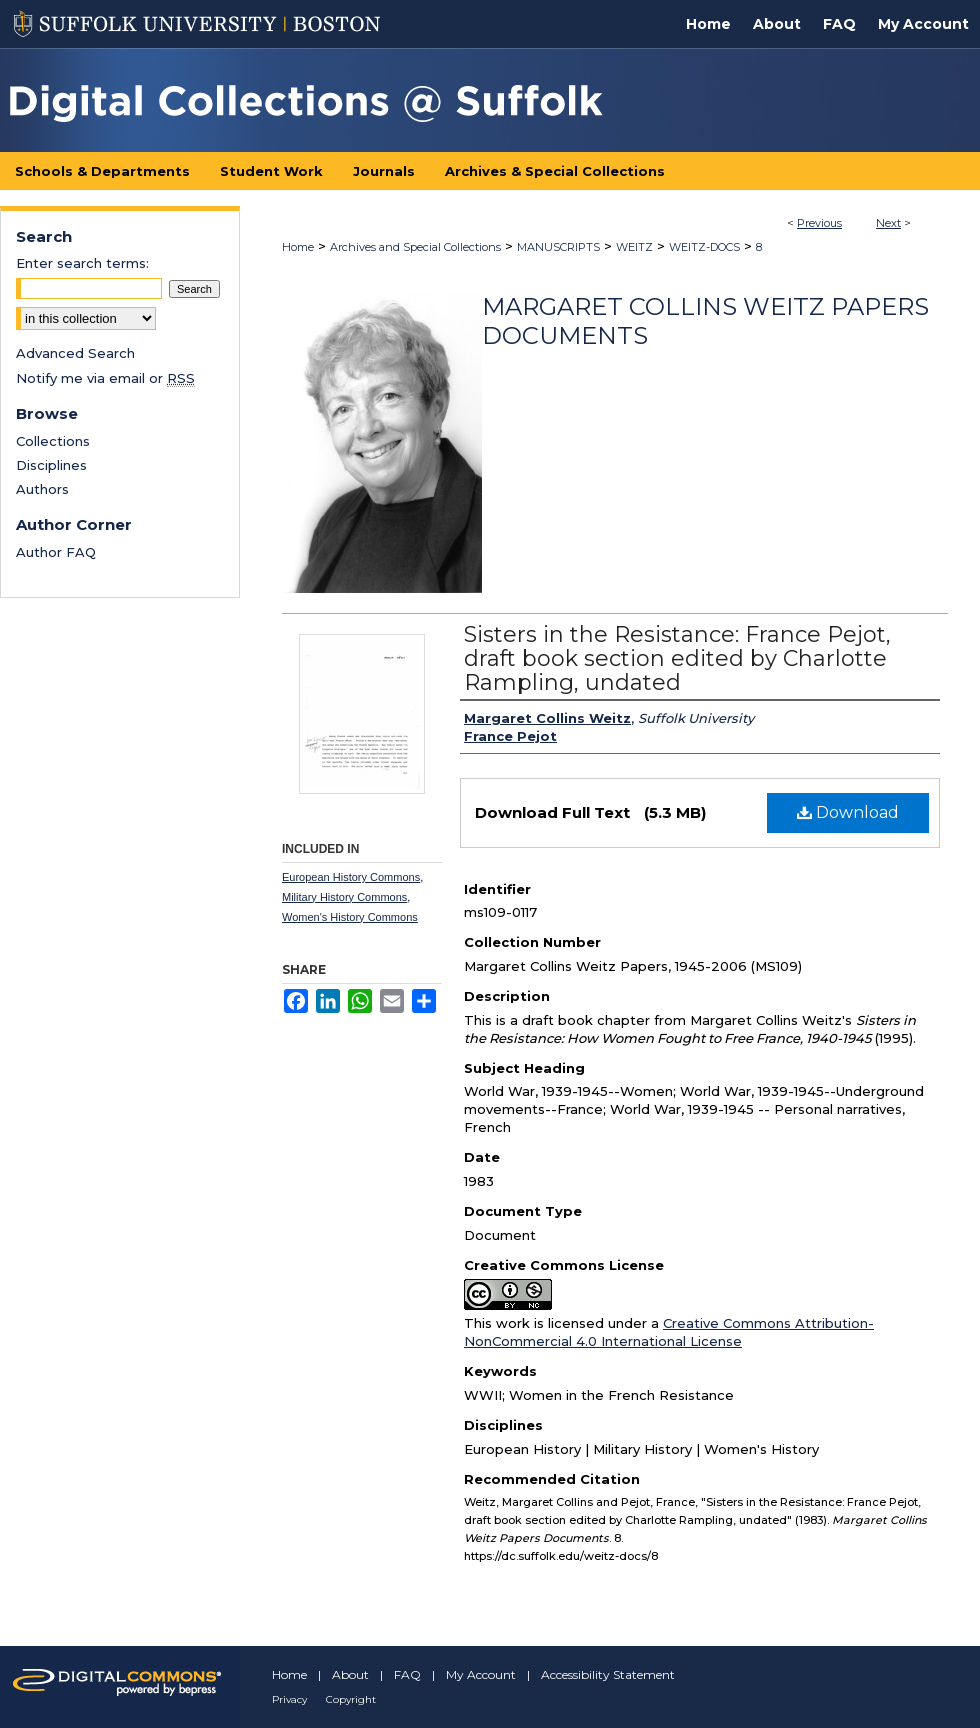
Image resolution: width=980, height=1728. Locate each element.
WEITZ (634, 247)
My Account (481, 1674)
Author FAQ (56, 552)
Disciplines (51, 465)
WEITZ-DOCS (704, 247)
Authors (42, 489)
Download (848, 812)
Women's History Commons (350, 917)
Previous (819, 223)
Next (888, 223)
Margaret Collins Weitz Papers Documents (705, 321)
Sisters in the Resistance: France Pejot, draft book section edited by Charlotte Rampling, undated (677, 658)
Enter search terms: (82, 263)
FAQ (407, 1674)
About (350, 1674)
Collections (53, 441)
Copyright (351, 1699)
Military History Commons (344, 897)
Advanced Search (75, 353)
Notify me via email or (105, 378)
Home (298, 247)
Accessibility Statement (608, 1674)
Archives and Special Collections (415, 247)
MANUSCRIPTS (558, 247)
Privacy (289, 1699)
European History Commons (351, 877)
